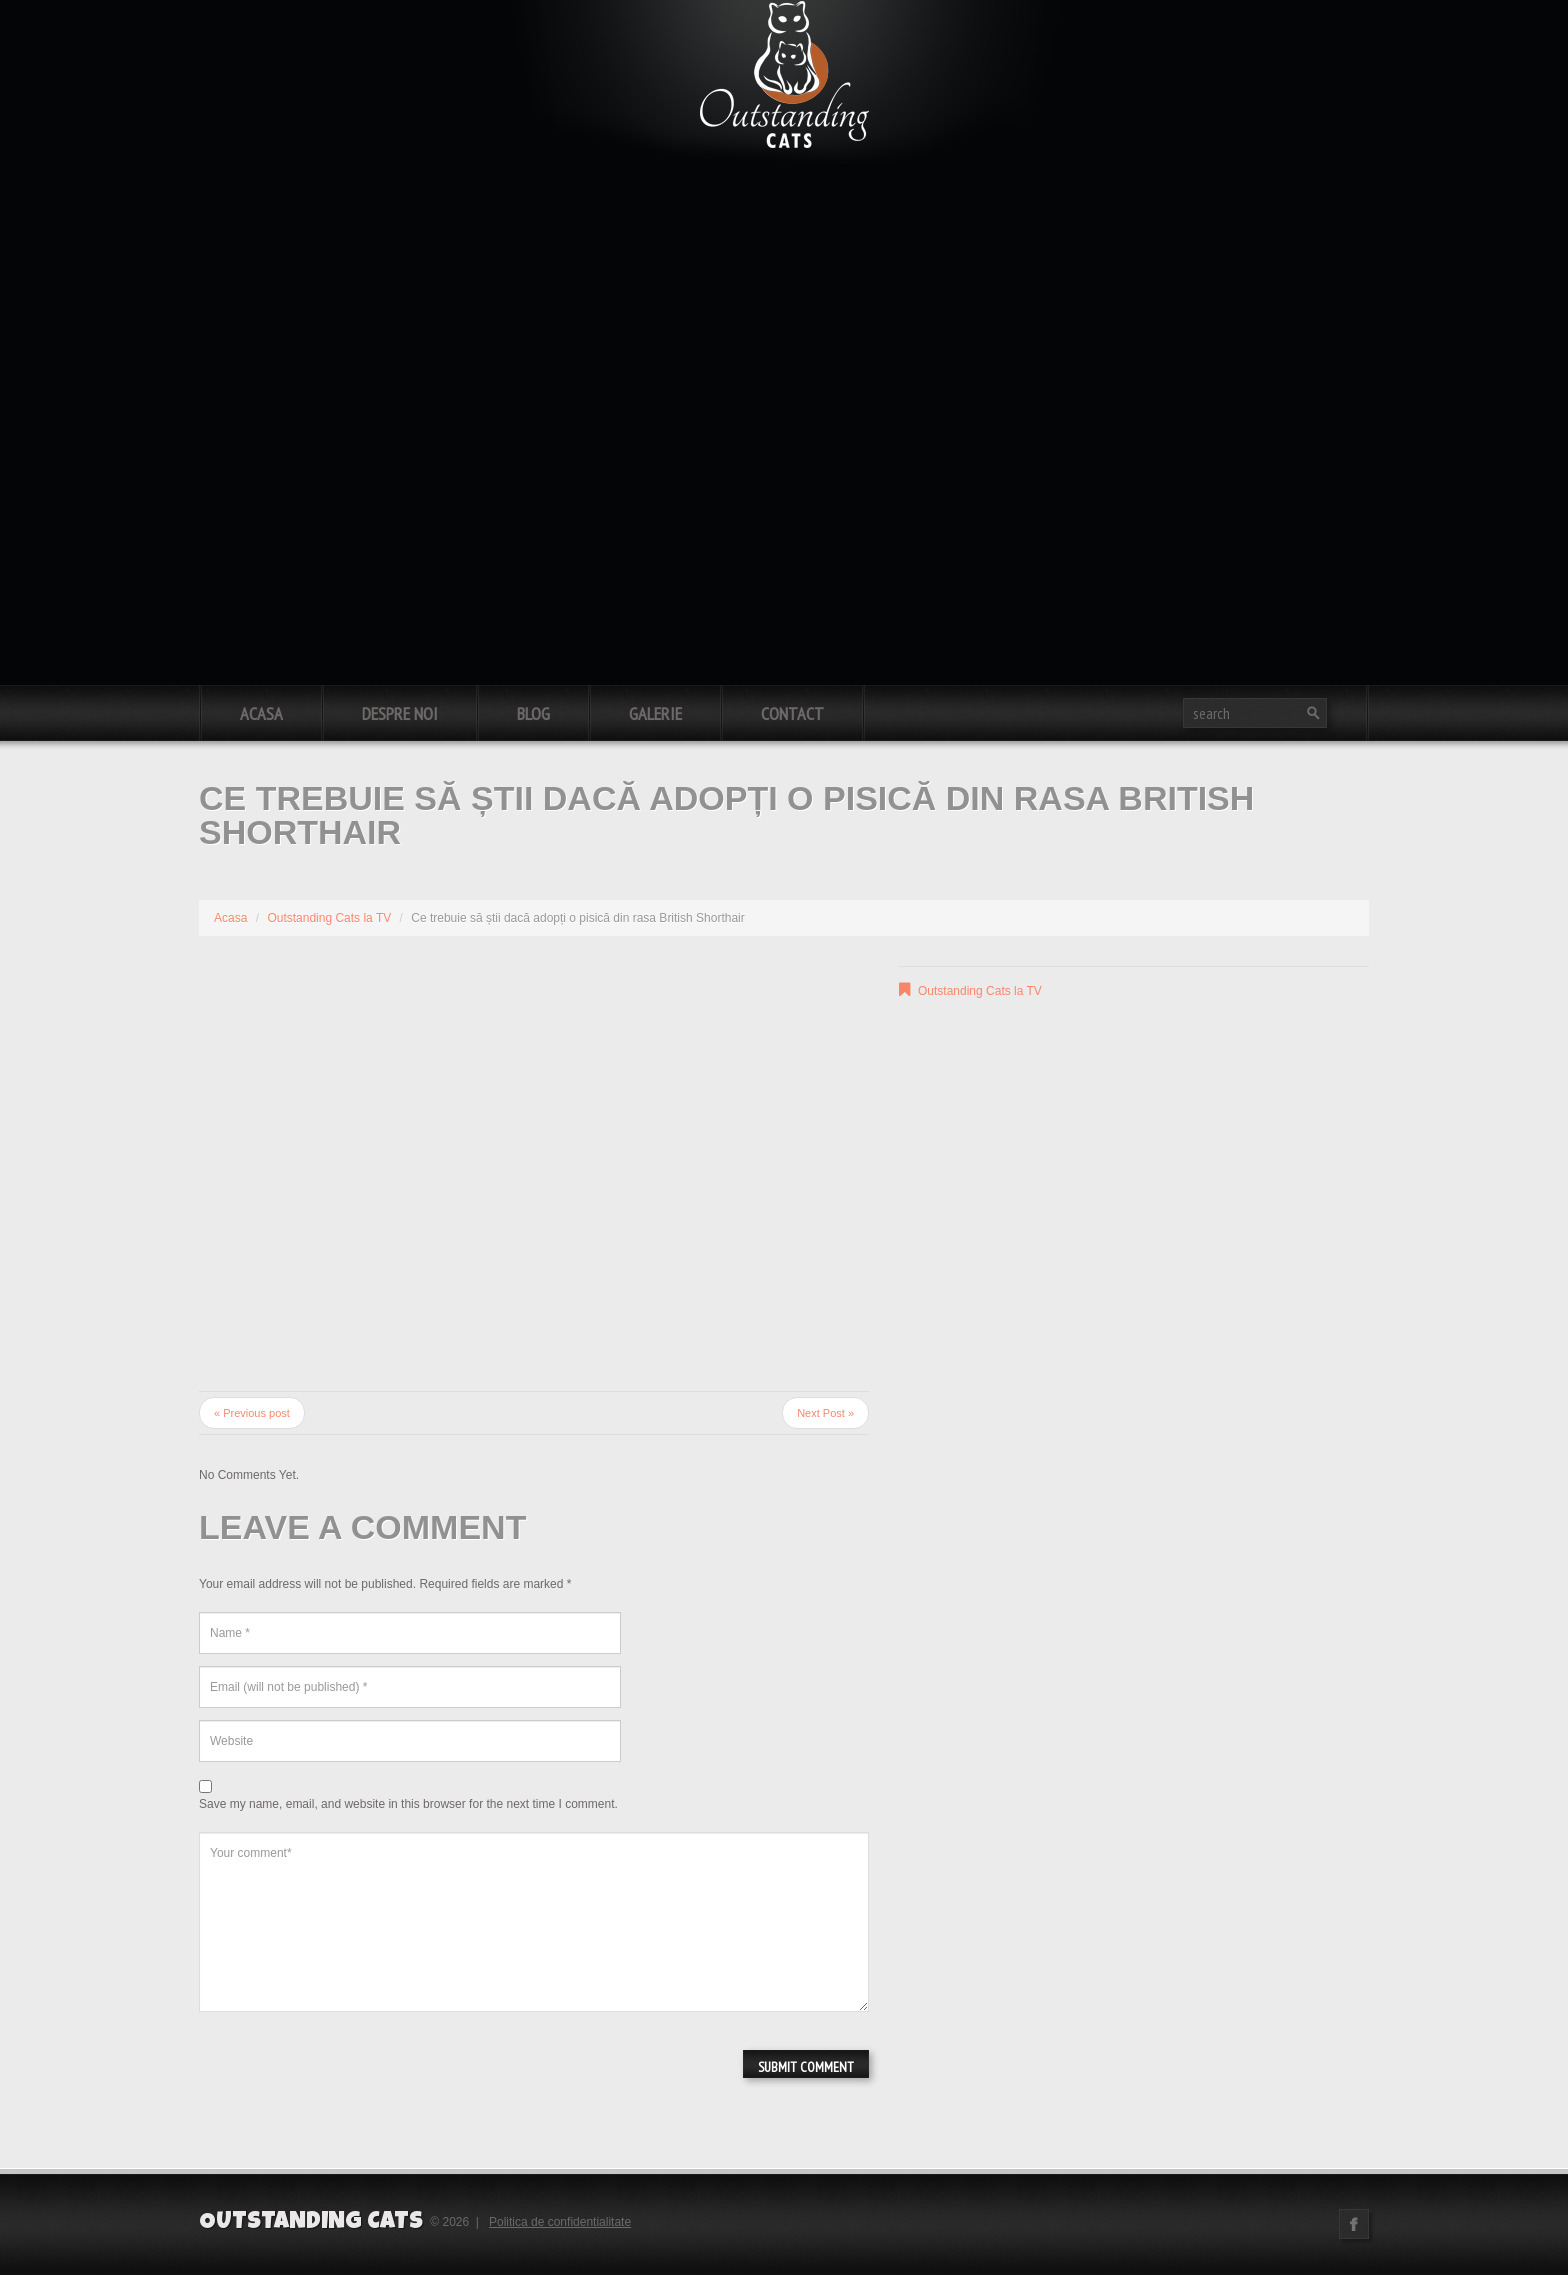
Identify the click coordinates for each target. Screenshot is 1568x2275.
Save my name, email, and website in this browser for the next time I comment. (408, 1804)
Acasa (261, 713)
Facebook (1354, 2224)
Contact (792, 713)
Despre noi (400, 713)
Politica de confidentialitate (560, 2222)
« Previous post (252, 1413)
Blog (533, 713)
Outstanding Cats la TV (329, 918)
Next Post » (825, 1413)
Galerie (655, 713)
